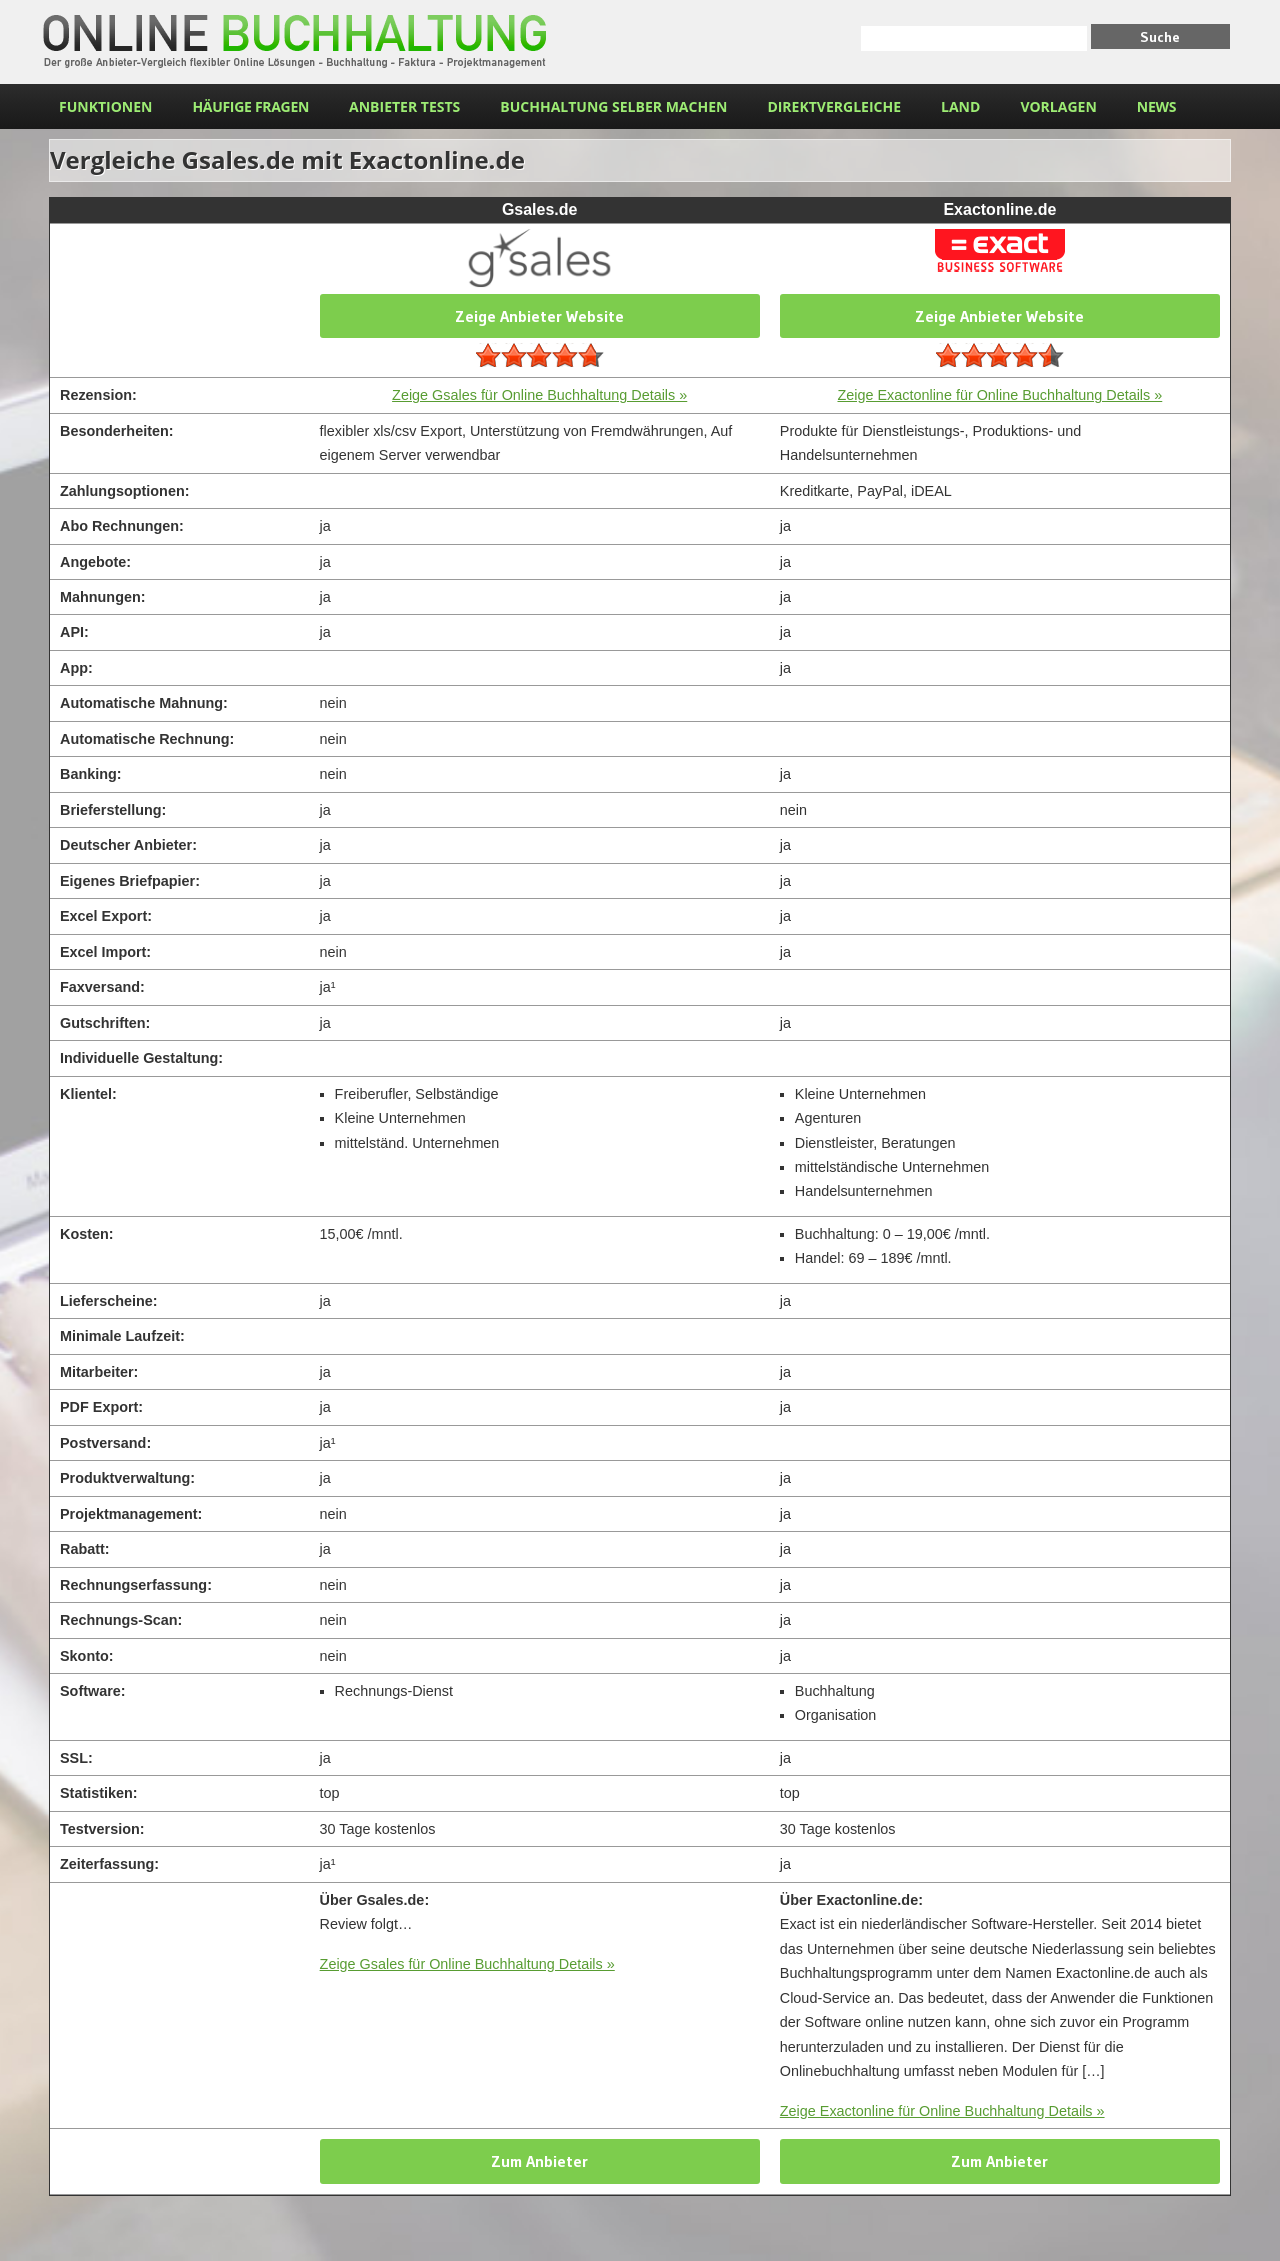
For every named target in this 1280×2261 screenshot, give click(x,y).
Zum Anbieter (539, 2161)
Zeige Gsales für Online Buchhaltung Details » (539, 395)
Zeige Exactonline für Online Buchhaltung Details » (999, 395)
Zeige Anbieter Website (539, 316)
